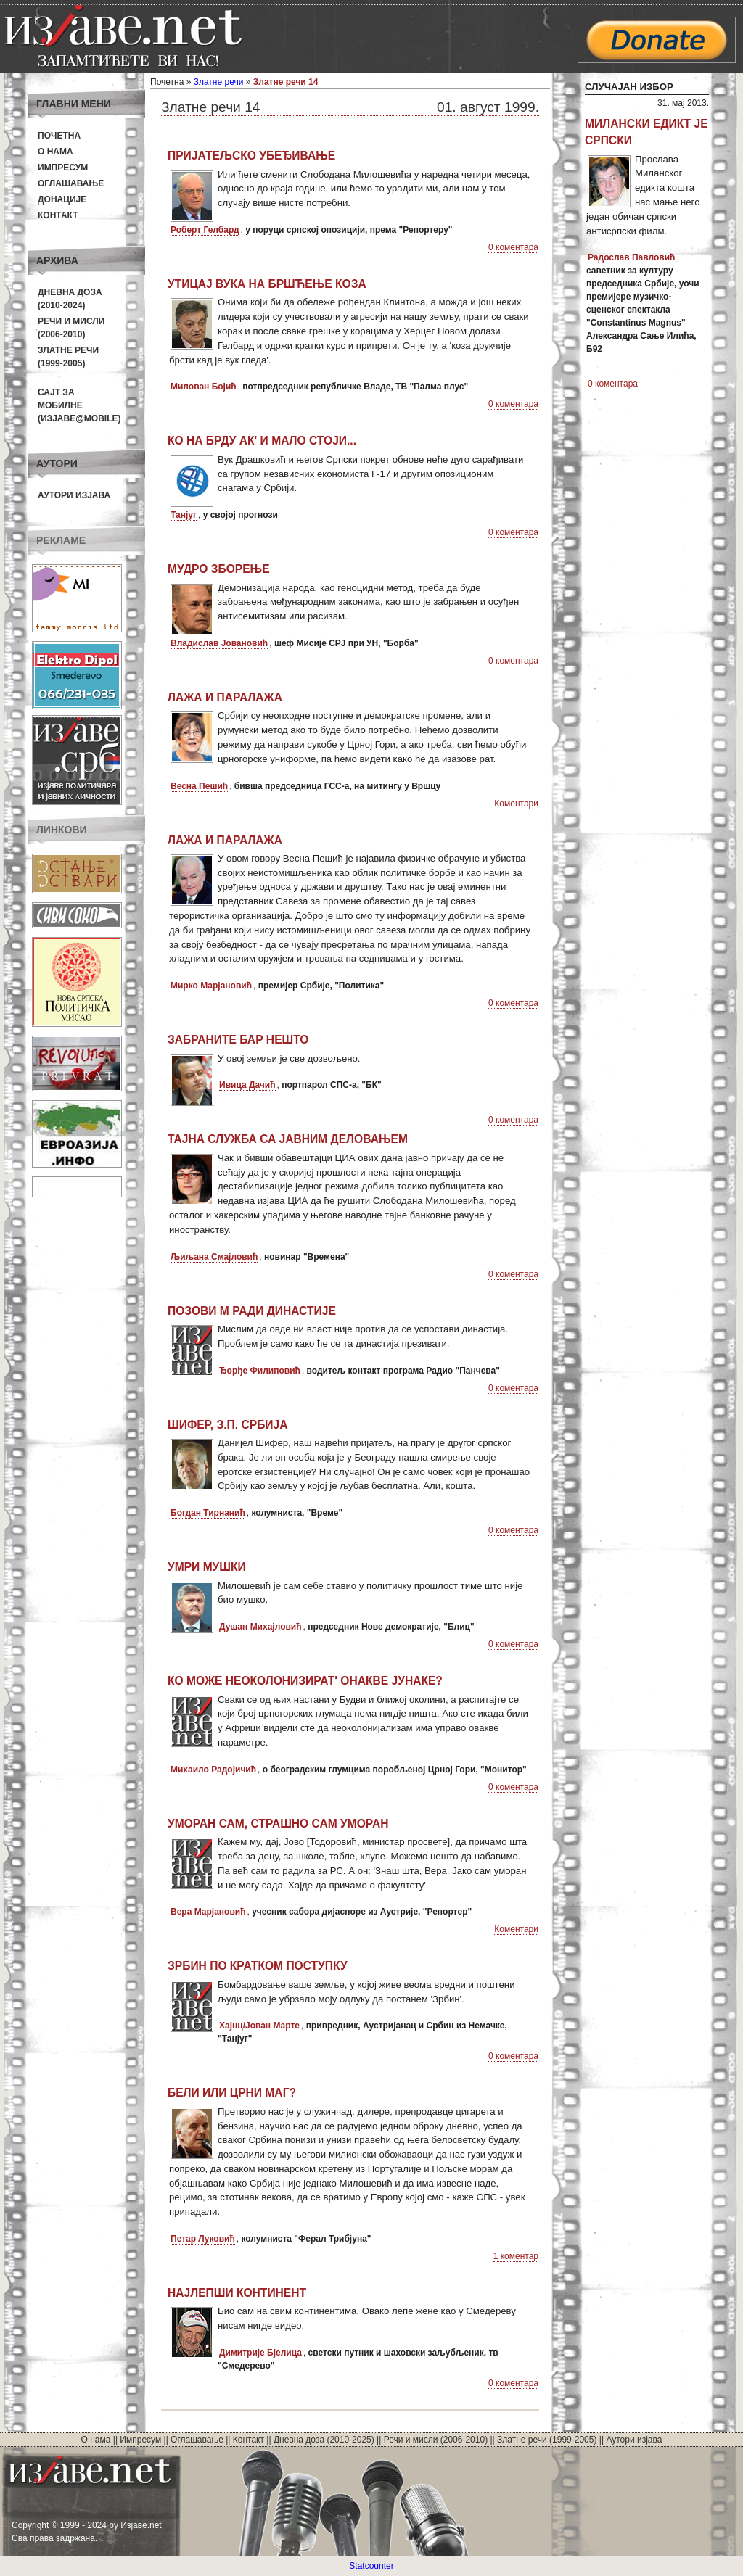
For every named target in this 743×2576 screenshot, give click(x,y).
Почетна (59, 136)
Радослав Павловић (631, 257)
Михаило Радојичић (213, 1769)
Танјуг (184, 515)
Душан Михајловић (260, 1627)
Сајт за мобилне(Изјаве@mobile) (79, 405)
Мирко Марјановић (211, 986)
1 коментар (515, 2256)
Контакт (58, 215)
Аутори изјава (74, 495)
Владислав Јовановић (219, 643)
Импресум (63, 167)
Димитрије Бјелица (260, 2353)
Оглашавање (71, 183)
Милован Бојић (204, 386)
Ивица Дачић (247, 1085)
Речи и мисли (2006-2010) (436, 2440)
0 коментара (513, 247)
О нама (55, 151)
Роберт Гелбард (205, 230)
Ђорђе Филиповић (259, 1371)
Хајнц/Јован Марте (259, 2025)
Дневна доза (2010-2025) (324, 2440)
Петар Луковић (203, 2239)
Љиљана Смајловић (214, 1257)
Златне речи (219, 82)
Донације (62, 199)
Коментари (516, 803)
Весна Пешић (199, 786)
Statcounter (371, 2566)
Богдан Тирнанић (208, 1513)
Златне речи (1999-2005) (546, 2440)
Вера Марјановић (208, 1912)
